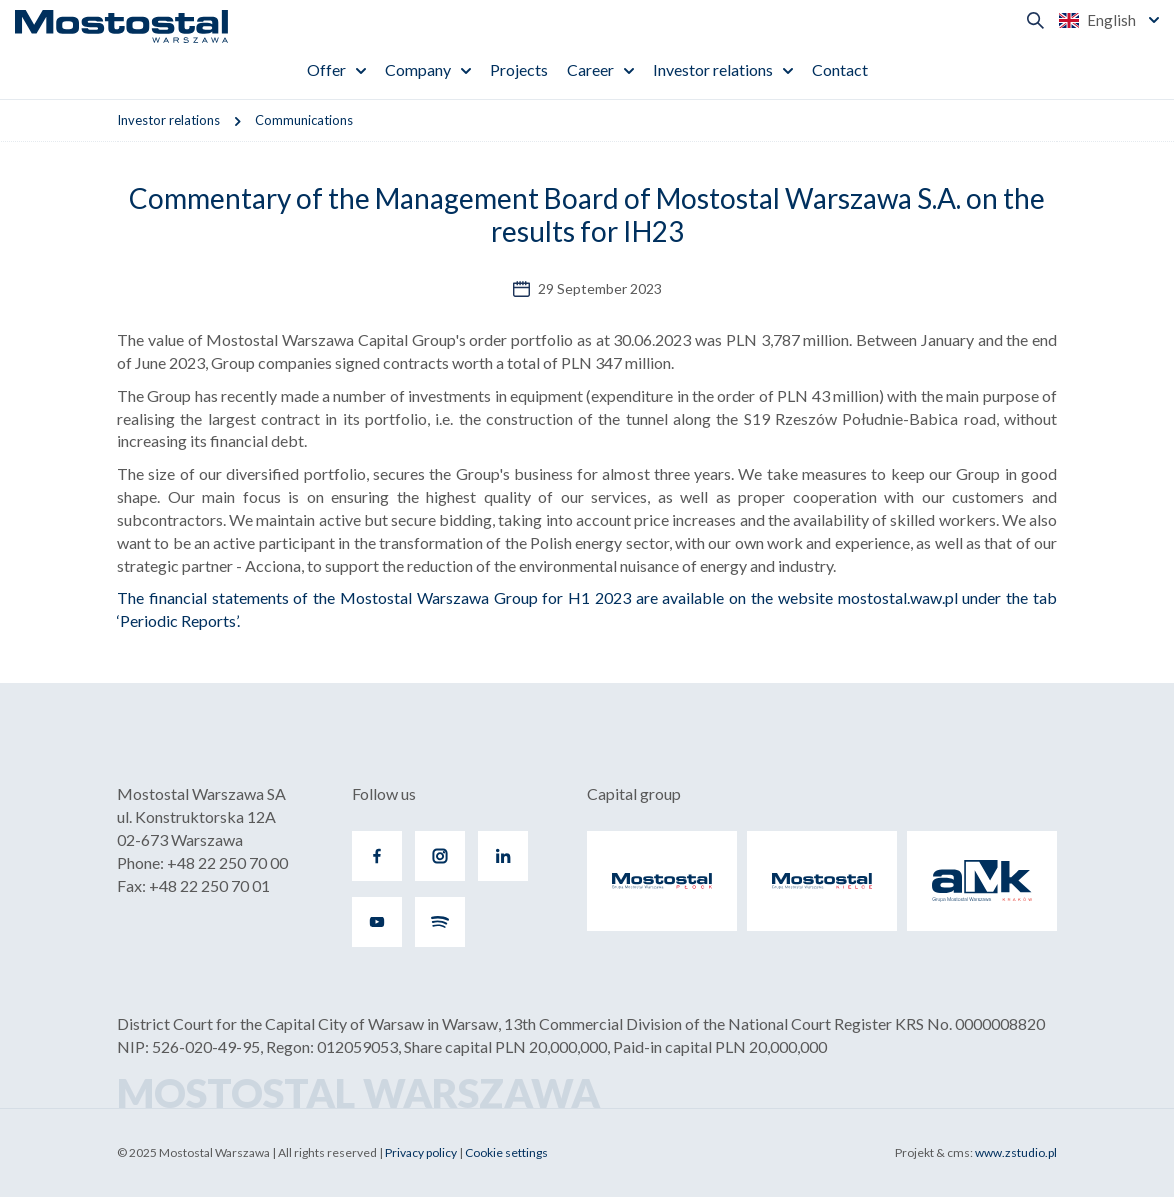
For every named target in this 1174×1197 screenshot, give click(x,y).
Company (418, 69)
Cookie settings (506, 1152)
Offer (326, 69)
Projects (519, 69)
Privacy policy (421, 1152)
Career (590, 69)
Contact (840, 69)
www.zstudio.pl (1016, 1152)
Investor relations (713, 69)
